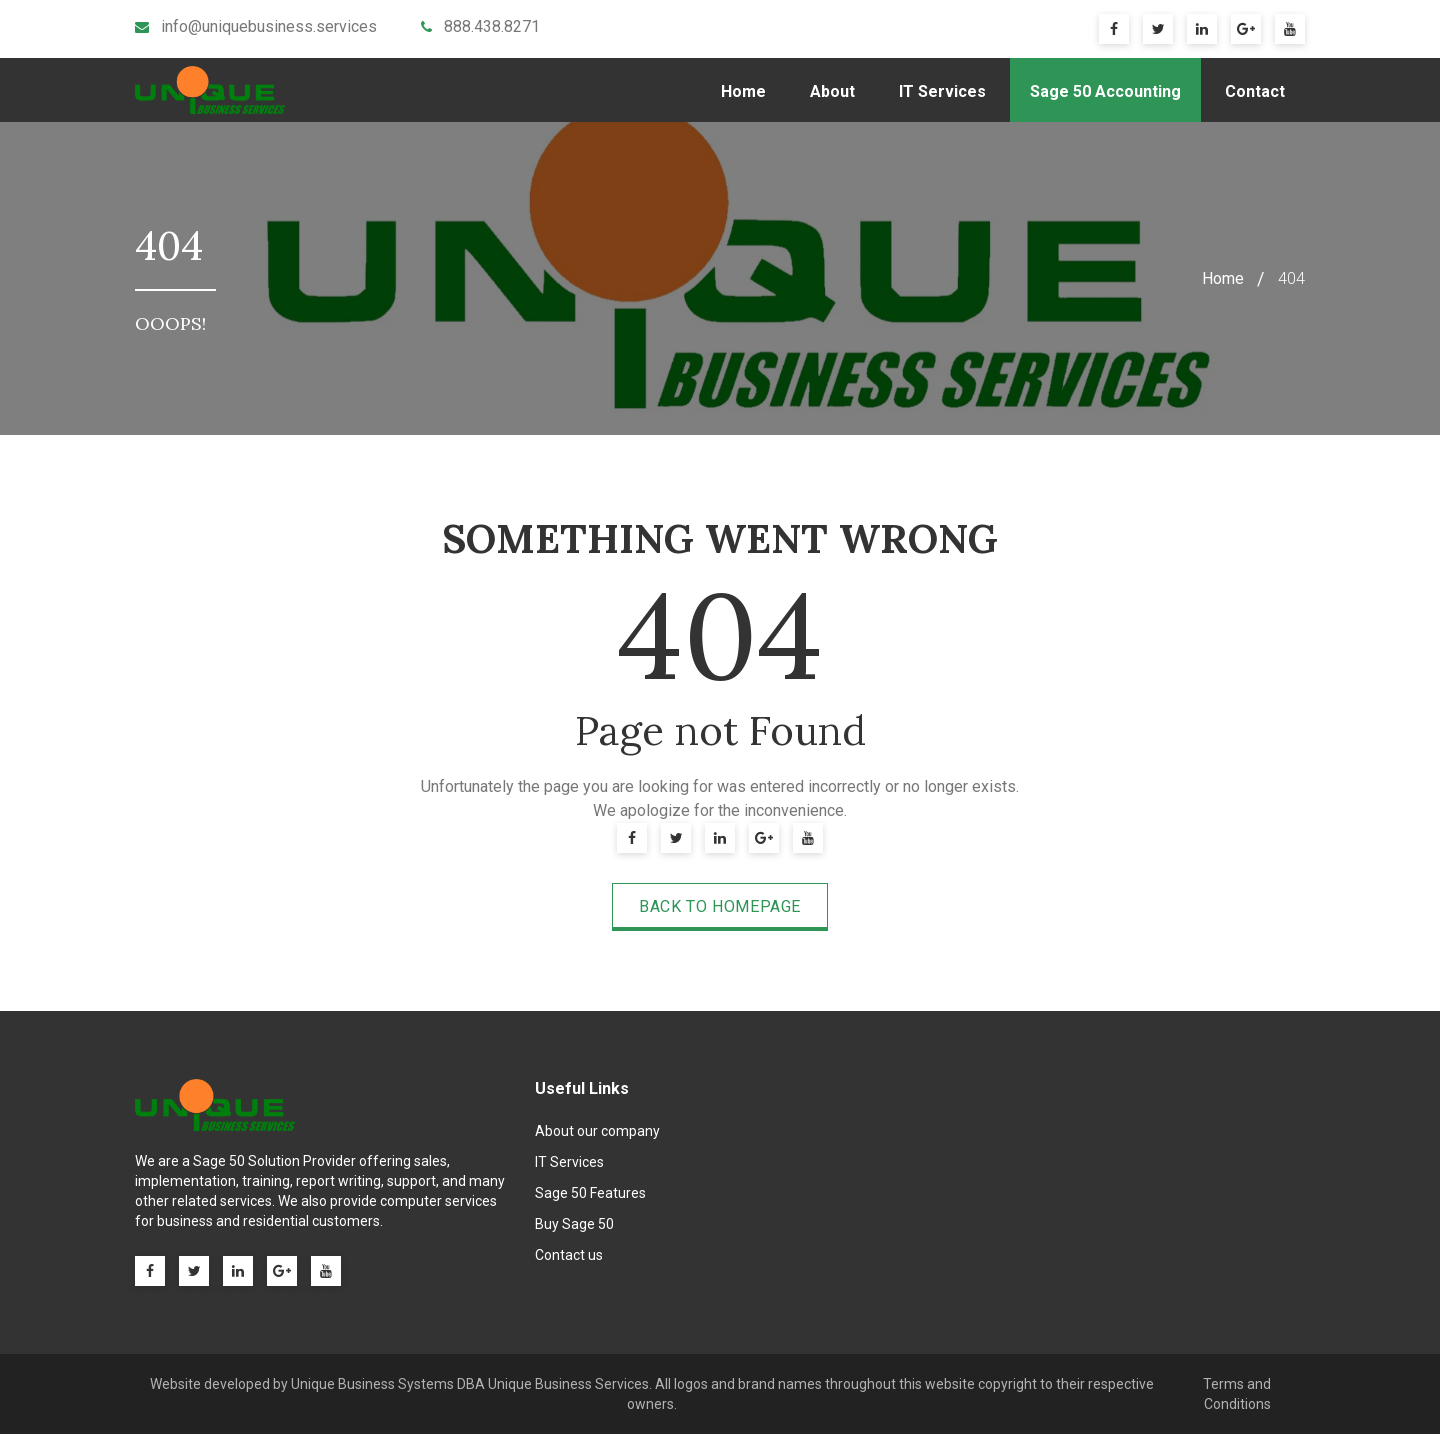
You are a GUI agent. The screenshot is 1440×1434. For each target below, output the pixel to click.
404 (1291, 278)
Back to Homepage (720, 906)
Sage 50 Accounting (1105, 91)
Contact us (569, 1255)
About (832, 91)
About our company (597, 1131)
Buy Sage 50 (574, 1224)
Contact (1255, 91)
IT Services (942, 91)
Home (743, 91)
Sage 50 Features (590, 1193)
